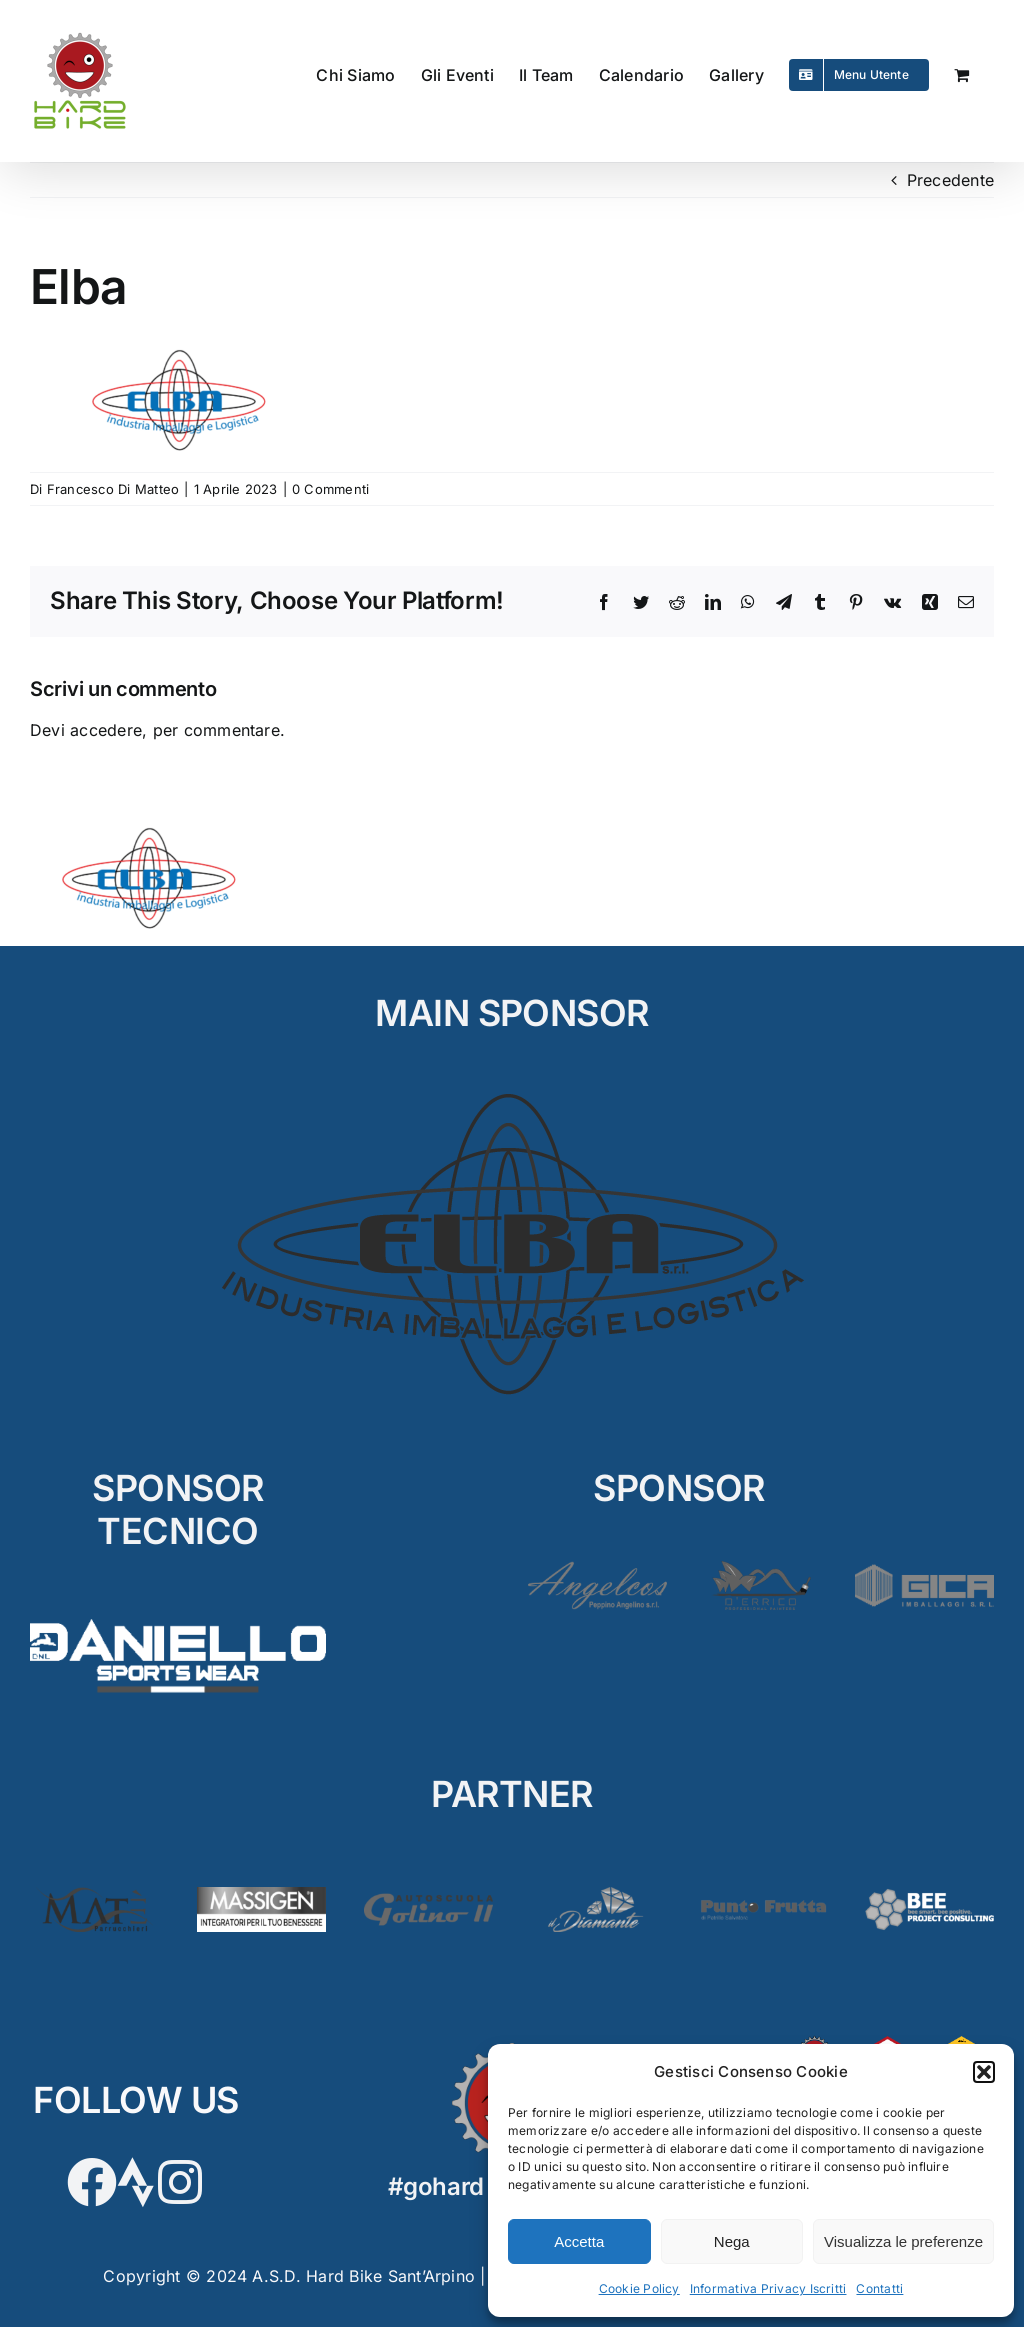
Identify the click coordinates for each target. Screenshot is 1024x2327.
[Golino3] (428, 1895)
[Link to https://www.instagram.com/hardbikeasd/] (180, 2182)
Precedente (950, 180)
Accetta (579, 2241)
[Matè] (94, 1895)
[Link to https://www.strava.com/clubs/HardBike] (136, 2182)
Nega (732, 2241)
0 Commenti (330, 489)
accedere (106, 730)
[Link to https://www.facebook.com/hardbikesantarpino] (92, 2182)
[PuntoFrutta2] (762, 1895)
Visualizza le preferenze (903, 2241)
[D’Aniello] (178, 1613)
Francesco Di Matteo (113, 489)
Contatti (879, 2288)
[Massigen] (261, 1895)
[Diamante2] (595, 1895)
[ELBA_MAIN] (512, 1094)
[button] (984, 2072)
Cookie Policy (639, 2288)
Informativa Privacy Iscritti (768, 2288)
